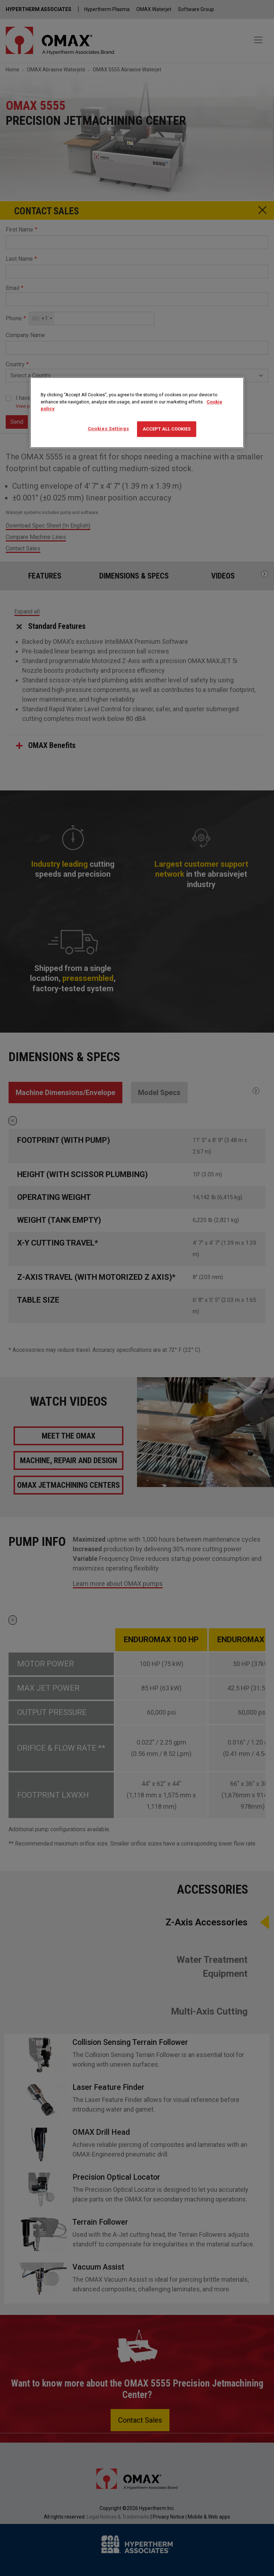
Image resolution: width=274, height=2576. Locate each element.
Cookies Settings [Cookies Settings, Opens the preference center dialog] (108, 428)
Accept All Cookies (167, 429)
